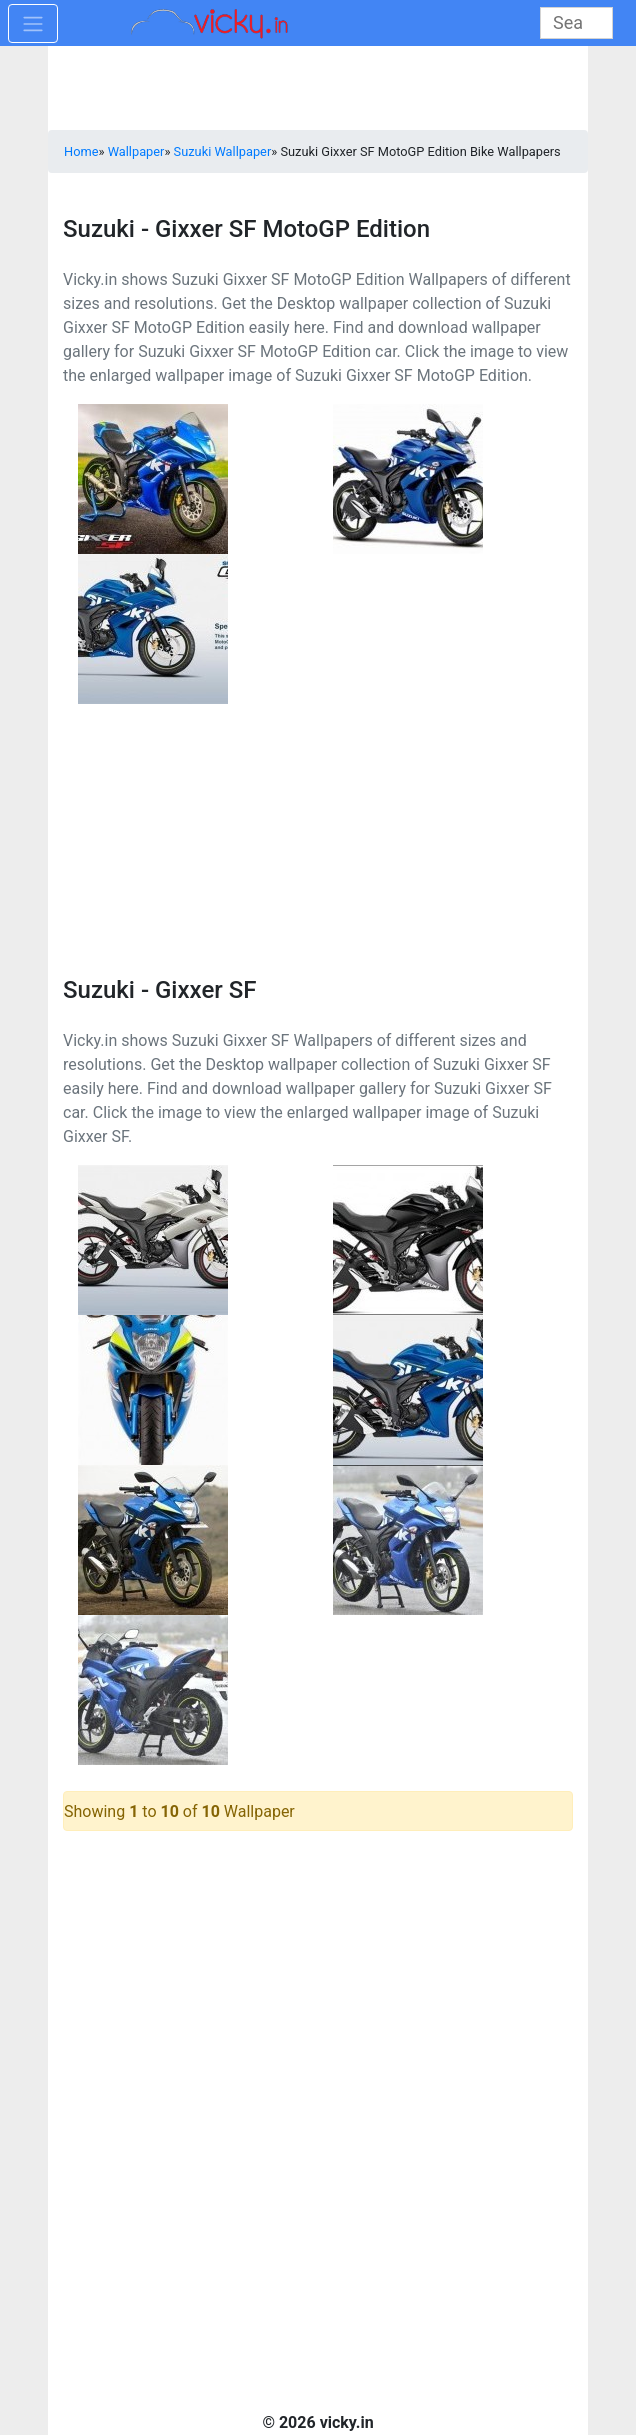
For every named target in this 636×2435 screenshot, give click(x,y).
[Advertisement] (318, 829)
